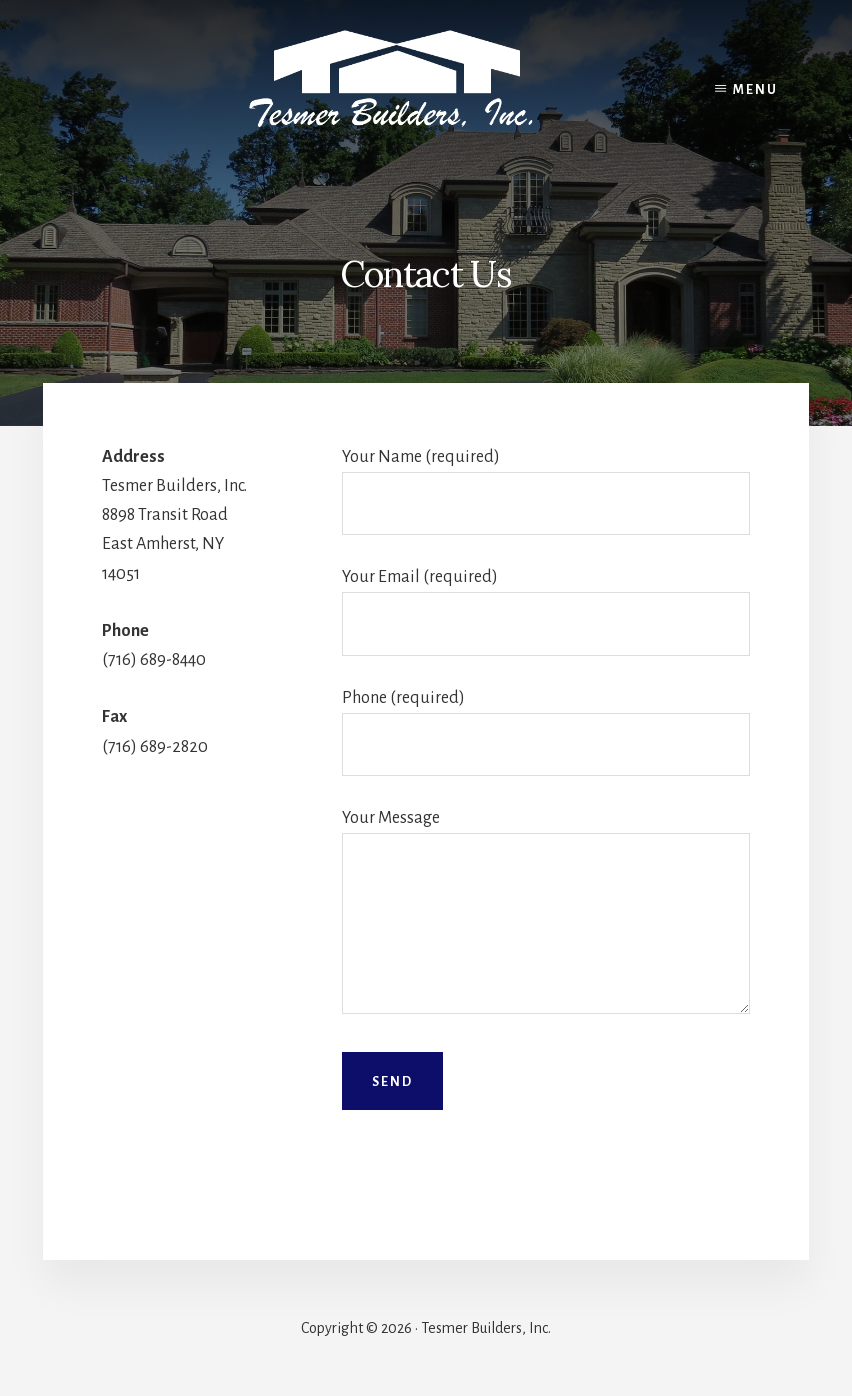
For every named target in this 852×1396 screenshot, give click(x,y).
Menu (755, 90)
